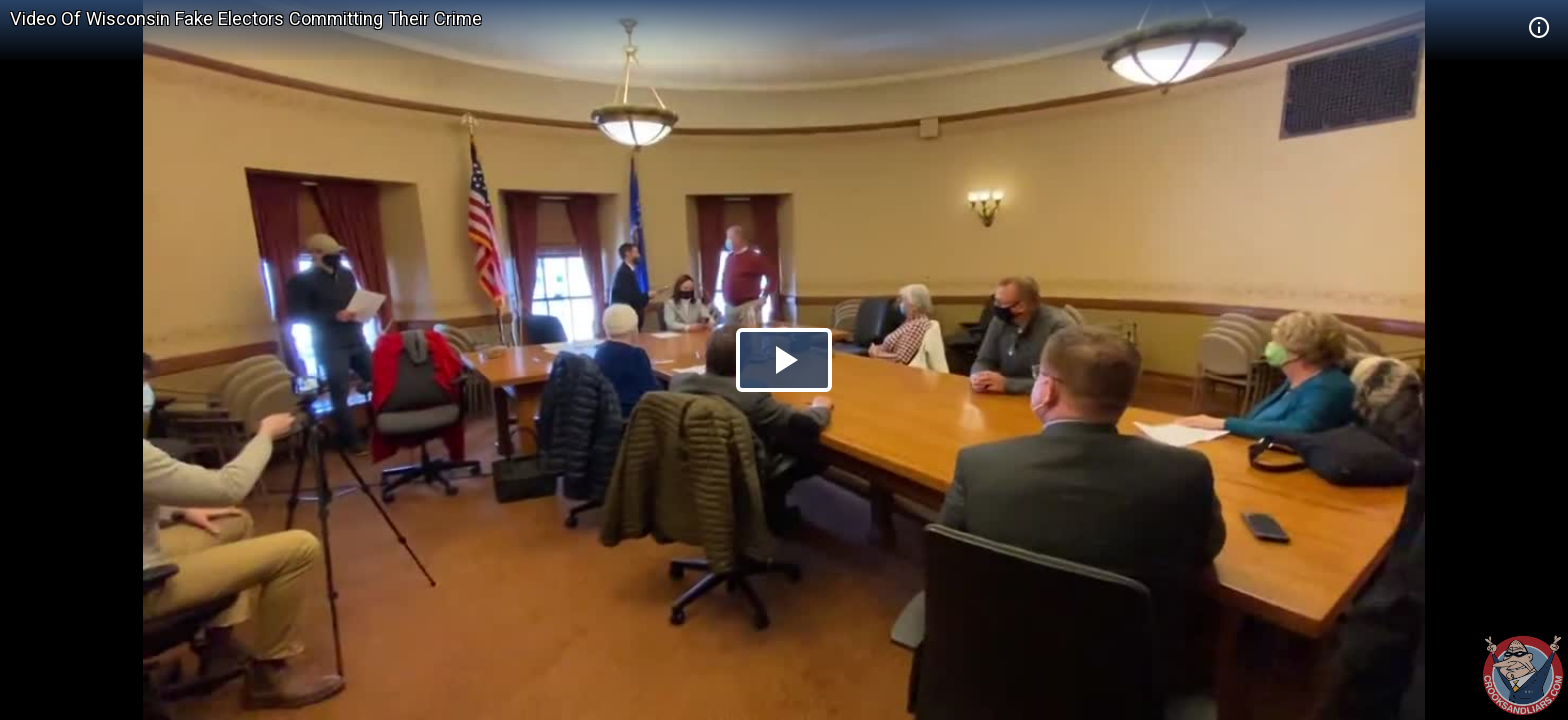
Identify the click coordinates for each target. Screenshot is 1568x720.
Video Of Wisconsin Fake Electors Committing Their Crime (246, 18)
